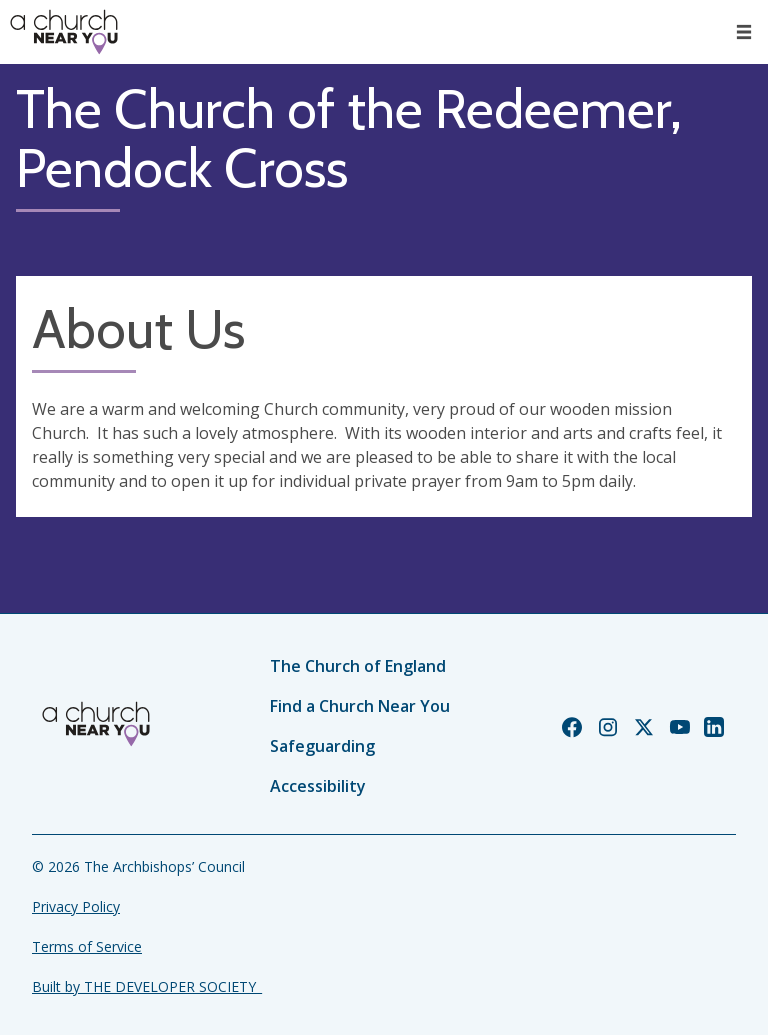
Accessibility (318, 786)
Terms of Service (87, 946)
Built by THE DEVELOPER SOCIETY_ (147, 986)
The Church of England (358, 666)
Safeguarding (322, 746)
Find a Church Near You (360, 706)
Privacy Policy (76, 906)
